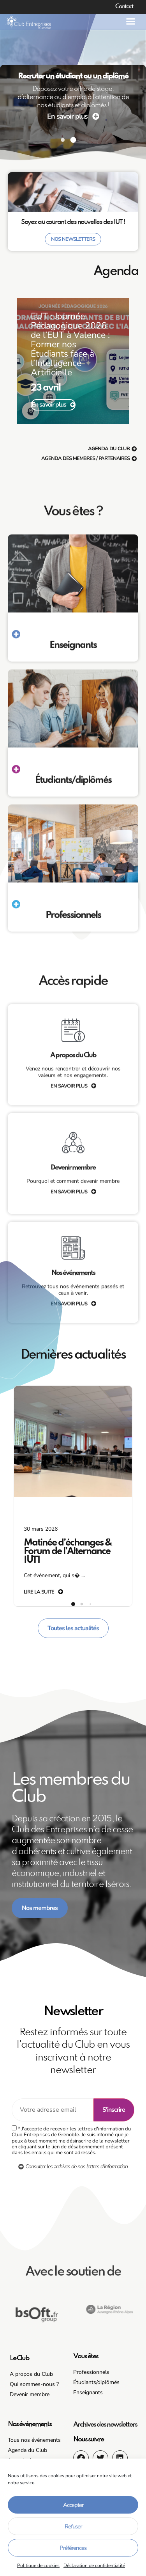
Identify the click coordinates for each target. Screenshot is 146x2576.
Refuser (73, 2526)
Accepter (73, 2505)
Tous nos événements (34, 2440)
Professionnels (91, 2372)
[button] (130, 21)
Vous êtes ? (73, 879)
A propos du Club (31, 2374)
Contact (124, 6)
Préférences (73, 2548)
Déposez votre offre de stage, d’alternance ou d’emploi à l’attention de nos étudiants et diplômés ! (73, 97)
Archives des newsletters (105, 2424)
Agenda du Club (27, 2450)
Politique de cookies (38, 2565)
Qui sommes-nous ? (34, 2384)
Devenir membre (29, 2394)
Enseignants (88, 2392)
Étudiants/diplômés (96, 2382)
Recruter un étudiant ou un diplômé (73, 76)
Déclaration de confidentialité (94, 2565)
